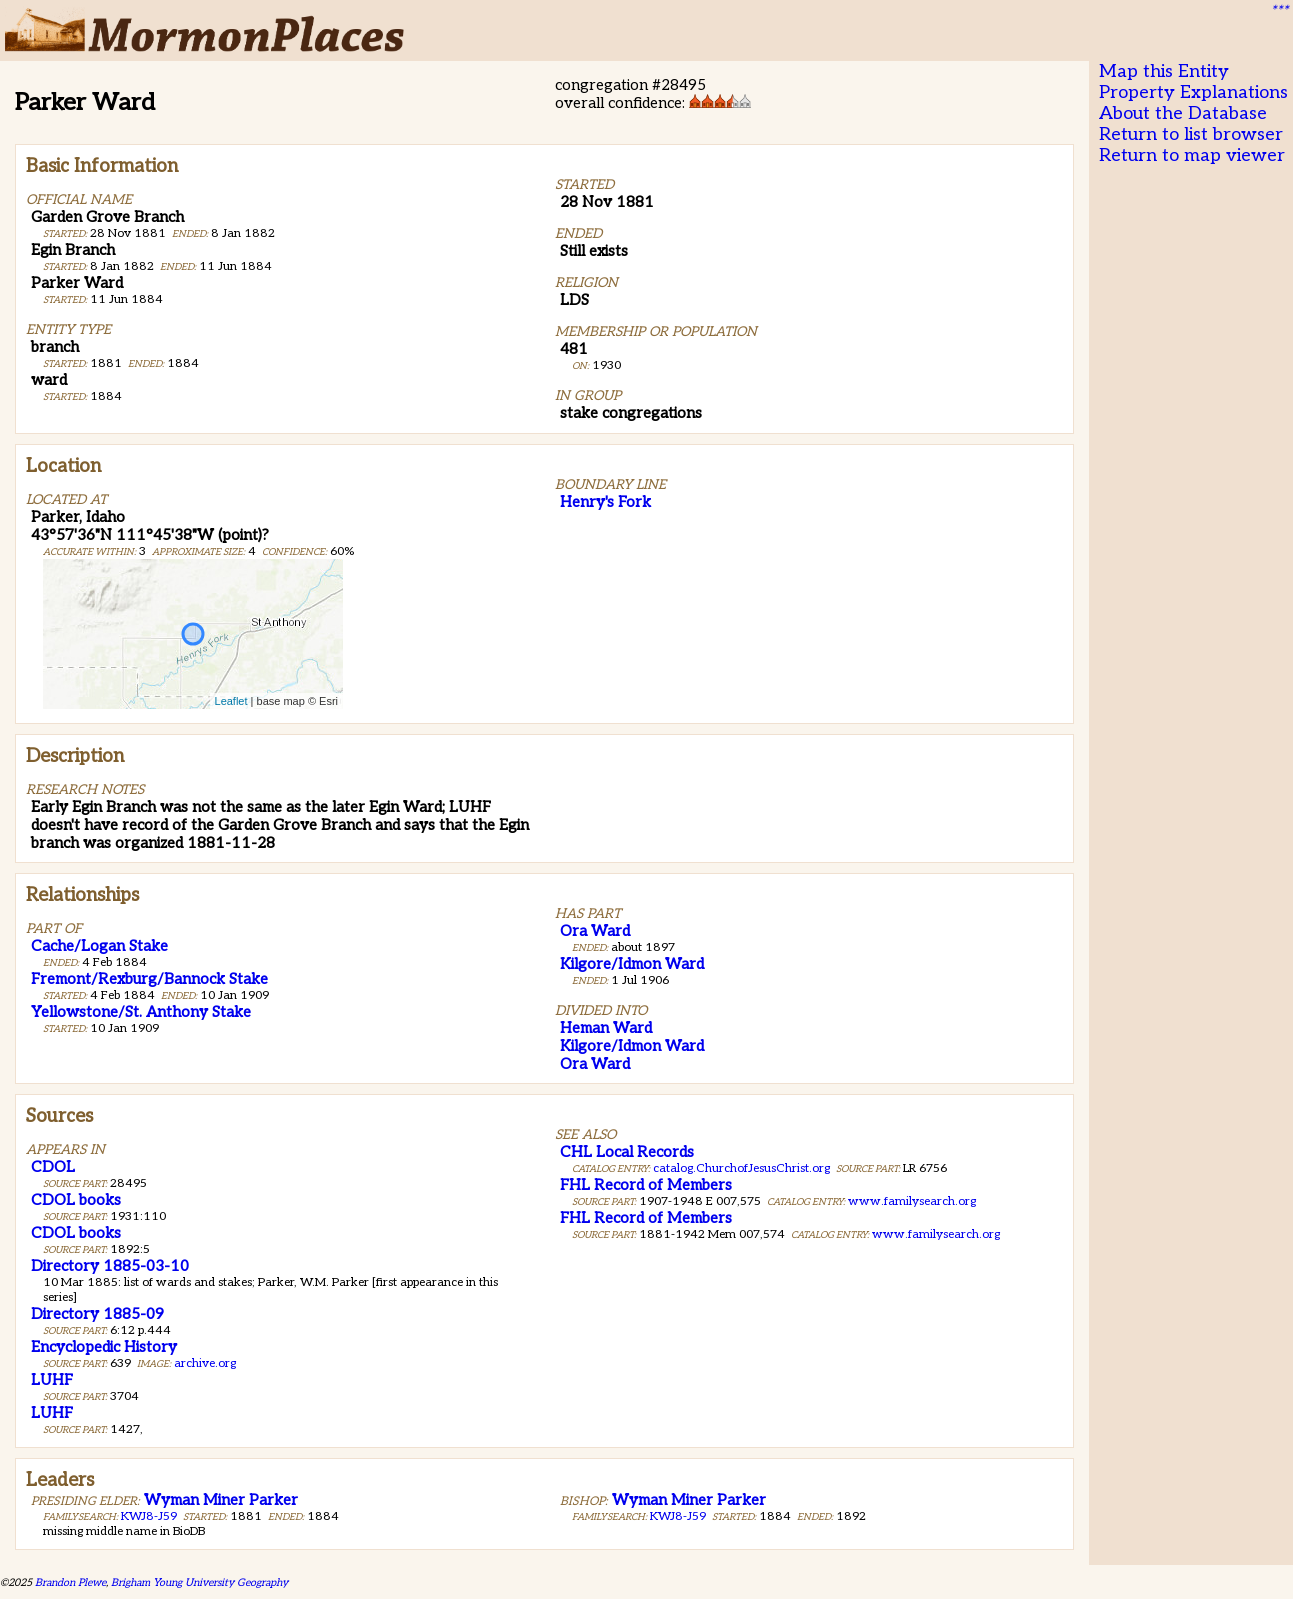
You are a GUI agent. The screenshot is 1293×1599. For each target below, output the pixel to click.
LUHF (52, 1380)
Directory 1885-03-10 (110, 1266)
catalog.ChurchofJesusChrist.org (741, 1168)
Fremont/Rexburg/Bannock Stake (149, 979)
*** (1279, 11)
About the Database (1183, 113)
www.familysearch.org (912, 1201)
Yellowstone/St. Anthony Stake (141, 1012)
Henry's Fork (605, 502)
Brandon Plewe (70, 1582)
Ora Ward (595, 931)
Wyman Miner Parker (221, 1500)
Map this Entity (1164, 71)
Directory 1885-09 (97, 1314)
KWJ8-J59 (149, 1516)
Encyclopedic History (104, 1347)
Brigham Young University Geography (199, 1582)
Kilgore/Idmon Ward (632, 964)
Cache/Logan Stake (99, 946)
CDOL (53, 1167)
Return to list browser (1191, 134)
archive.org (205, 1363)
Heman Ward (606, 1028)
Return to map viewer (1192, 155)
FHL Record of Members (646, 1185)
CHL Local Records (627, 1152)
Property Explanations (1193, 92)
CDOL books (76, 1200)
